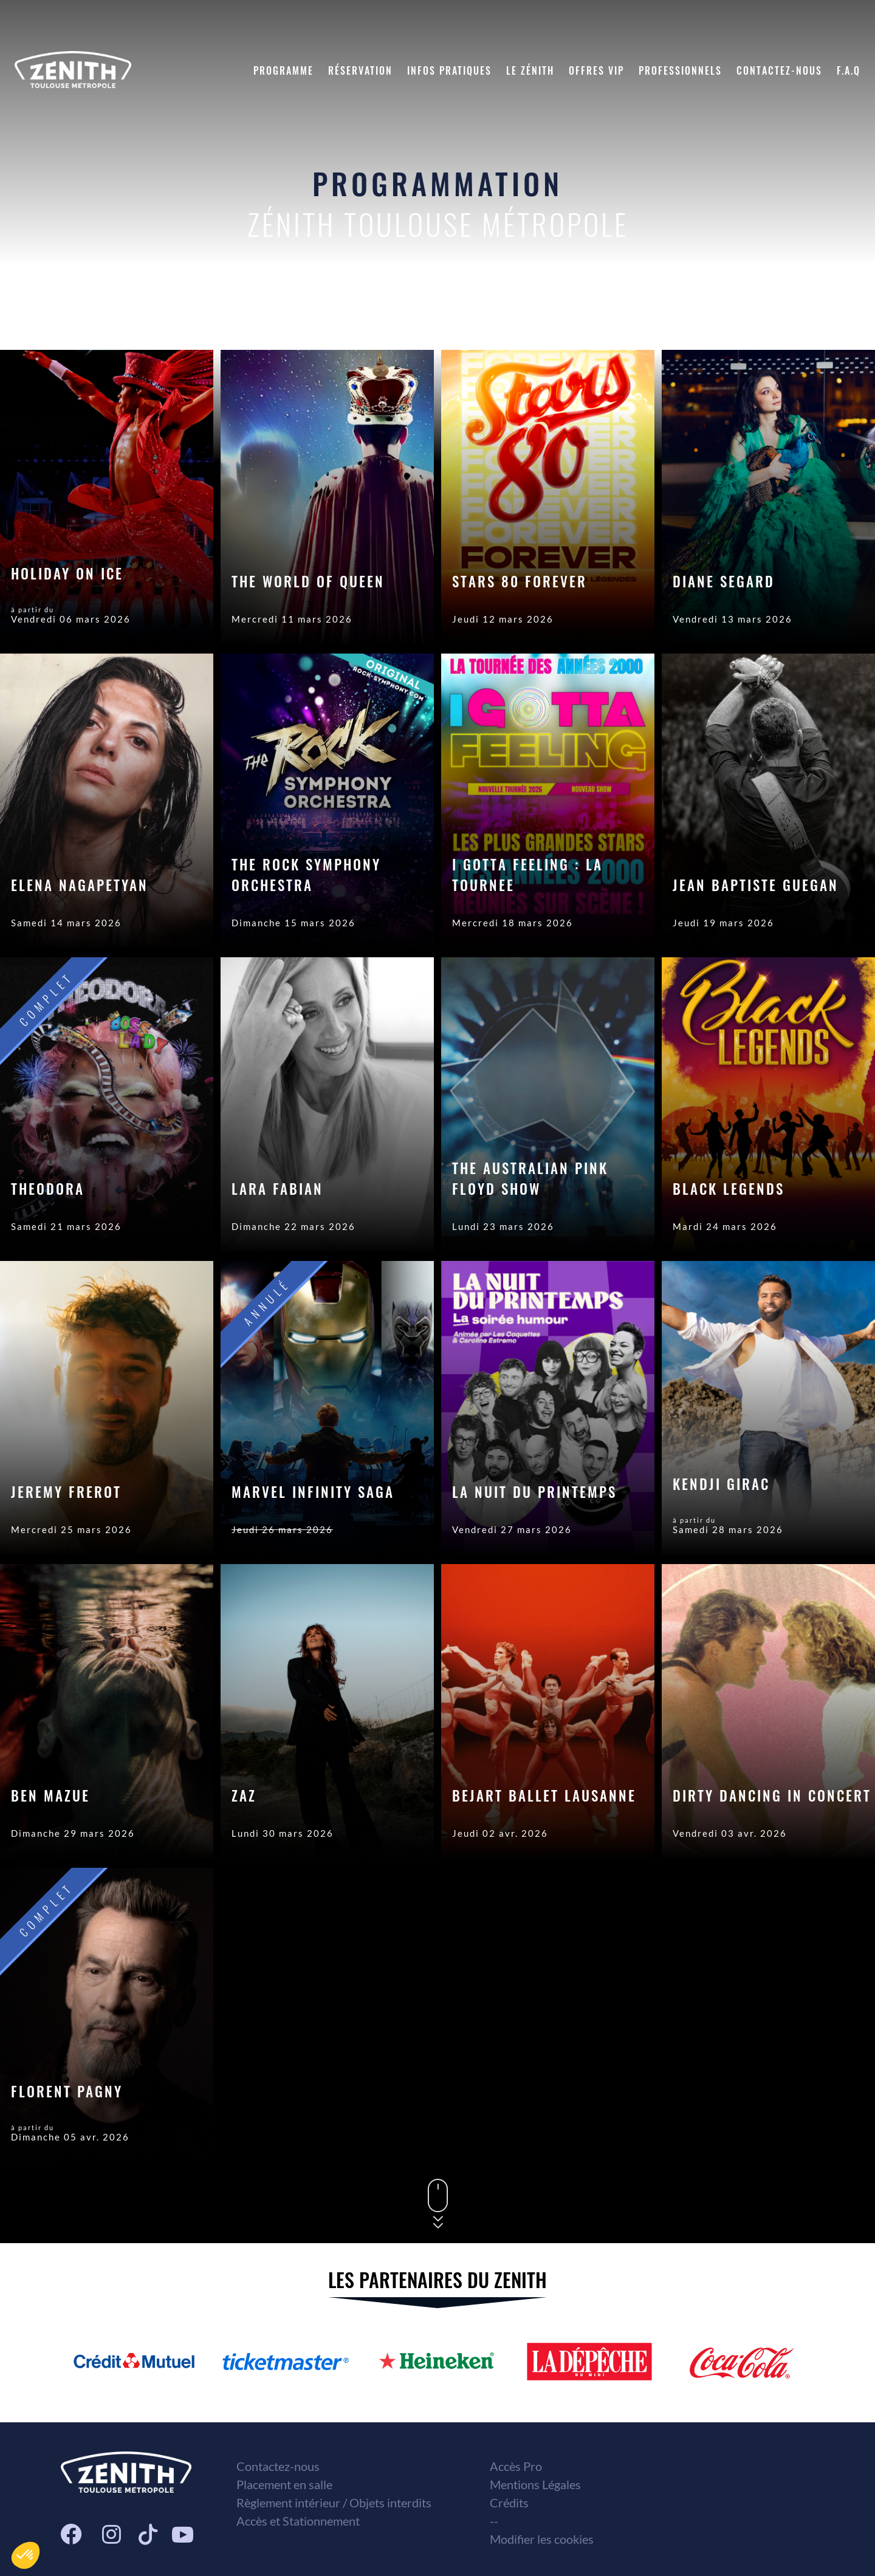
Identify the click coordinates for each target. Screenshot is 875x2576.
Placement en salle (284, 2484)
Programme (283, 70)
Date (715, 313)
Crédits (509, 2502)
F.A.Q (848, 70)
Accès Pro (516, 2466)
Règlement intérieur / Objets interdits (333, 2502)
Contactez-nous (779, 70)
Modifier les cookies (542, 2539)
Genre (779, 313)
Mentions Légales (535, 2484)
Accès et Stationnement (298, 2520)
